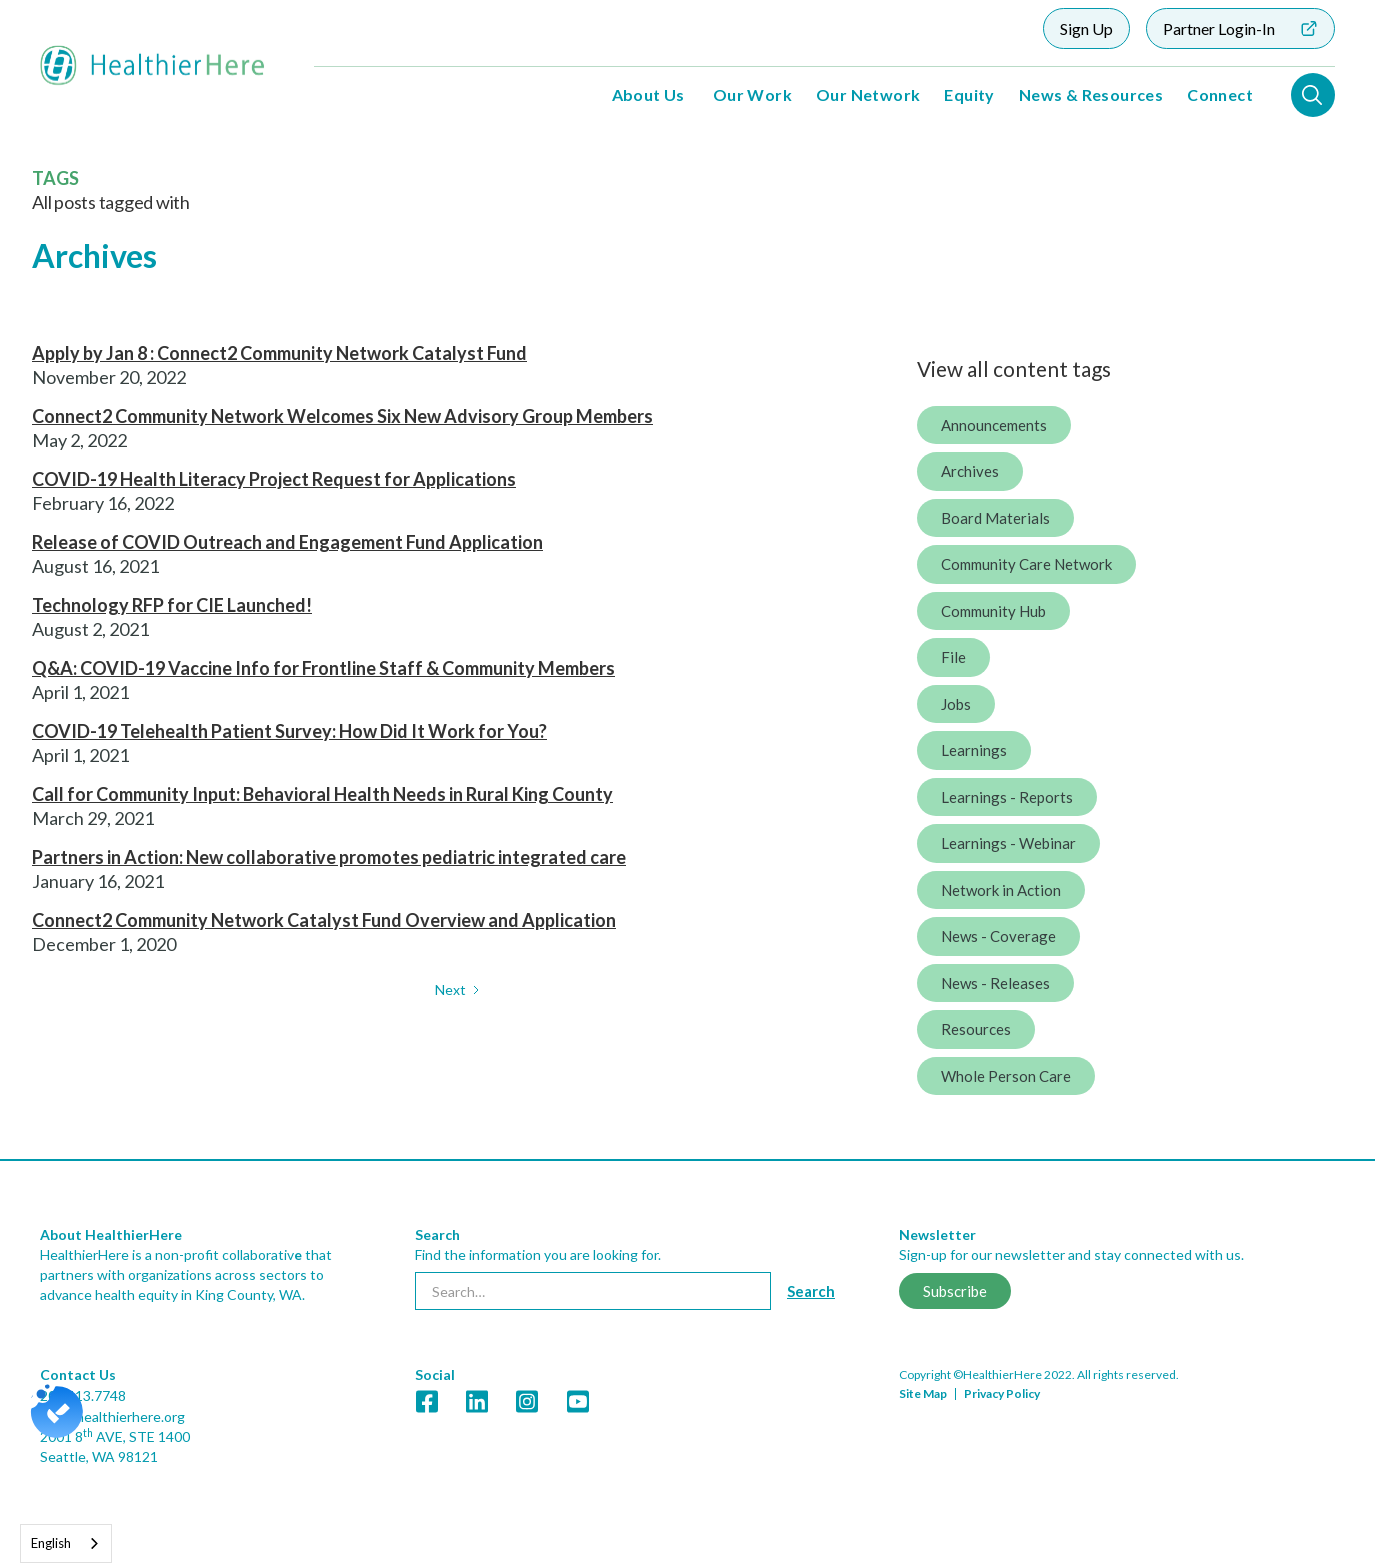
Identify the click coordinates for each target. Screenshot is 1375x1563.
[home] (152, 66)
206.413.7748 (83, 1395)
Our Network (868, 94)
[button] (648, 95)
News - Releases (995, 983)
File (953, 657)
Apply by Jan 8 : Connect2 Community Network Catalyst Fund (279, 353)
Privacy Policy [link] (1002, 1393)
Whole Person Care (1006, 1076)
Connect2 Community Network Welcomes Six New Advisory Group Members (342, 416)
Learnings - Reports (1007, 797)
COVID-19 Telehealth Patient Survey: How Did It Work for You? (289, 731)
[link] (427, 1401)
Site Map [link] (923, 1393)
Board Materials (995, 518)
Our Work (752, 94)
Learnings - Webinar (1008, 843)
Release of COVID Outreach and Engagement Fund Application (287, 542)
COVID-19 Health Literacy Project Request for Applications (274, 479)
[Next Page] (458, 989)
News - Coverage (998, 936)
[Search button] (811, 1291)
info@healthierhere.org (112, 1416)
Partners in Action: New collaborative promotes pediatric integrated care (329, 857)
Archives (970, 471)
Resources (976, 1029)
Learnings (974, 750)
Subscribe (955, 1291)
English (51, 1543)
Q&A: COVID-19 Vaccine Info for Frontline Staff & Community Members (323, 668)
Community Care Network (1026, 564)
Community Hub (993, 611)
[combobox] (66, 1543)
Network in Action (1001, 890)
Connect (1220, 94)
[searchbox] (593, 1291)
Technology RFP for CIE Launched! (172, 605)
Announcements (994, 425)
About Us (648, 94)
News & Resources (1091, 94)
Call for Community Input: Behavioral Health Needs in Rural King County (322, 794)
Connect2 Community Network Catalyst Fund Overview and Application (324, 920)
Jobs (956, 704)
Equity (969, 94)
